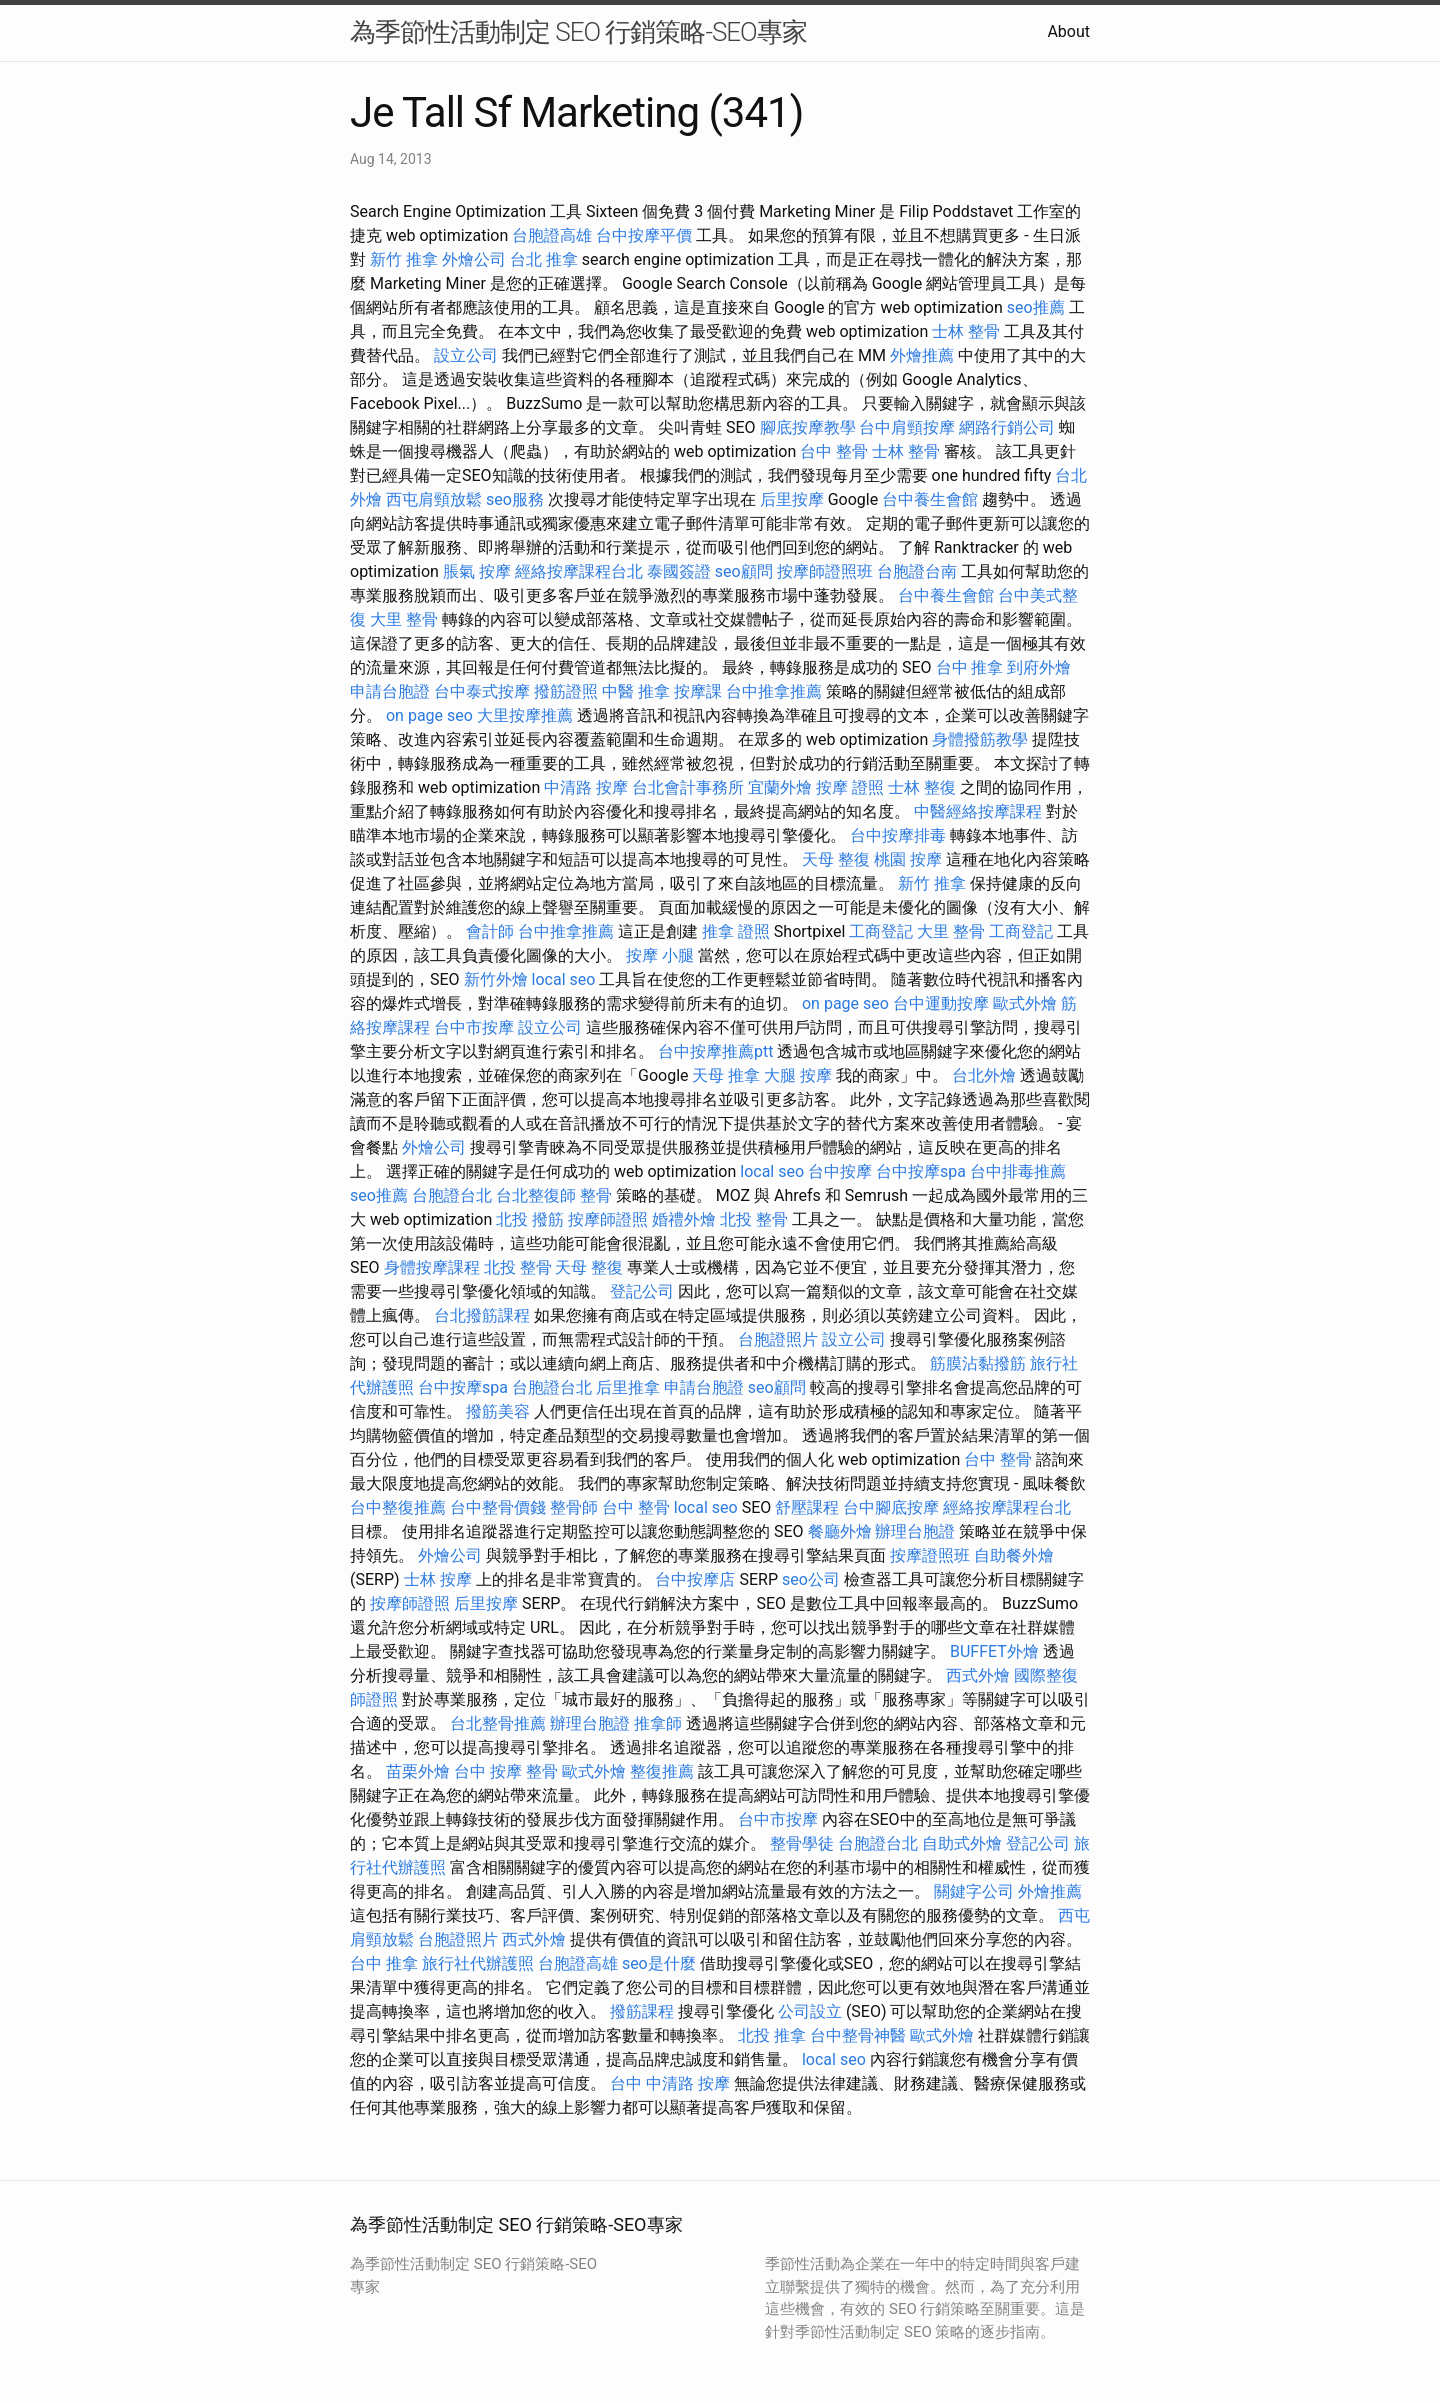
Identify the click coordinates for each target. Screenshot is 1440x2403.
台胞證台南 (917, 571)
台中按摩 (840, 1171)
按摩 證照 (850, 787)
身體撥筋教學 (980, 739)
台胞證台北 (452, 1195)
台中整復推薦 (398, 1507)
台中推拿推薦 (774, 691)
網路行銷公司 (1007, 427)
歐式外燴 (1025, 1003)
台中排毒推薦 (1018, 1171)
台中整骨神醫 (858, 2035)
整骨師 (574, 1507)
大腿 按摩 (798, 1075)
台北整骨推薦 (498, 1723)
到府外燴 (1039, 667)
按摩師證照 (608, 1219)
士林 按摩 (438, 1579)
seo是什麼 (659, 1963)
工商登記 (881, 931)
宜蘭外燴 (780, 787)
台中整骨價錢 (498, 1507)
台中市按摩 (474, 1027)
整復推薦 (662, 1771)
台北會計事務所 (688, 787)
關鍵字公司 (974, 1891)
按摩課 (698, 691)
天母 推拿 (726, 1075)
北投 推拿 (772, 2035)
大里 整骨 (404, 619)
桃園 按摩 (908, 859)
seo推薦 (1036, 307)
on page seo (429, 715)
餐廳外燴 (840, 1531)
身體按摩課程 (432, 1267)
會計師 (490, 931)
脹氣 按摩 (477, 571)
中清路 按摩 (586, 787)
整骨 (596, 1195)
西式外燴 (978, 1675)
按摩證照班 (930, 1555)
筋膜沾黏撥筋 (978, 1363)
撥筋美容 (498, 1411)
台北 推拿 (544, 259)
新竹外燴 (496, 979)
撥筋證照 (566, 691)
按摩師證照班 (825, 571)
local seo (564, 979)
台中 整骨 (834, 451)
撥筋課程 (642, 2011)
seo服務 (515, 499)
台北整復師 (536, 1195)
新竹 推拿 (404, 259)
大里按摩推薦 (525, 715)
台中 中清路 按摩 (670, 2083)
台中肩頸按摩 (907, 427)
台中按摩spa (921, 1171)
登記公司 (642, 1291)
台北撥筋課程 (482, 1315)
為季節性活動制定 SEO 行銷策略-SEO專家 (578, 32)
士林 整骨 (966, 331)
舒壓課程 (807, 1507)
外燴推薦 (922, 355)
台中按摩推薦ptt (715, 1051)
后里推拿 (628, 1387)
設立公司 (466, 355)
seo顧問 (744, 571)
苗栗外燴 (418, 1771)
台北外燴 (984, 1075)
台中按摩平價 (644, 235)
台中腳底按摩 (891, 1507)
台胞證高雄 (552, 235)
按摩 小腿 (660, 955)
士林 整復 (922, 787)
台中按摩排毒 (898, 835)
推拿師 (658, 1723)
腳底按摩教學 (808, 427)
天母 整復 (836, 859)
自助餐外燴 (1014, 1555)
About (1068, 31)
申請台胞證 (390, 691)
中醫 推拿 (636, 691)
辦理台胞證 (915, 1531)
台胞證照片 (778, 1339)
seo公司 (811, 1579)
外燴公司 (474, 259)
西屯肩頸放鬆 (434, 499)
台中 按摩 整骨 (506, 1771)
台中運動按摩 (941, 1003)
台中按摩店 (695, 1579)
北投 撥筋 (530, 1219)
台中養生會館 (930, 499)
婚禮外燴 (684, 1219)
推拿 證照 (736, 931)
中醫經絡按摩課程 (978, 811)
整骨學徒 (802, 1843)
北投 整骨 (754, 1219)
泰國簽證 (679, 571)
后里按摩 (792, 499)
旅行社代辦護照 (478, 1963)
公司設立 (810, 2011)
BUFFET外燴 (994, 1651)
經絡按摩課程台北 (579, 571)
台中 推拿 (970, 667)
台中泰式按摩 (482, 691)
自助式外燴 (962, 1843)
